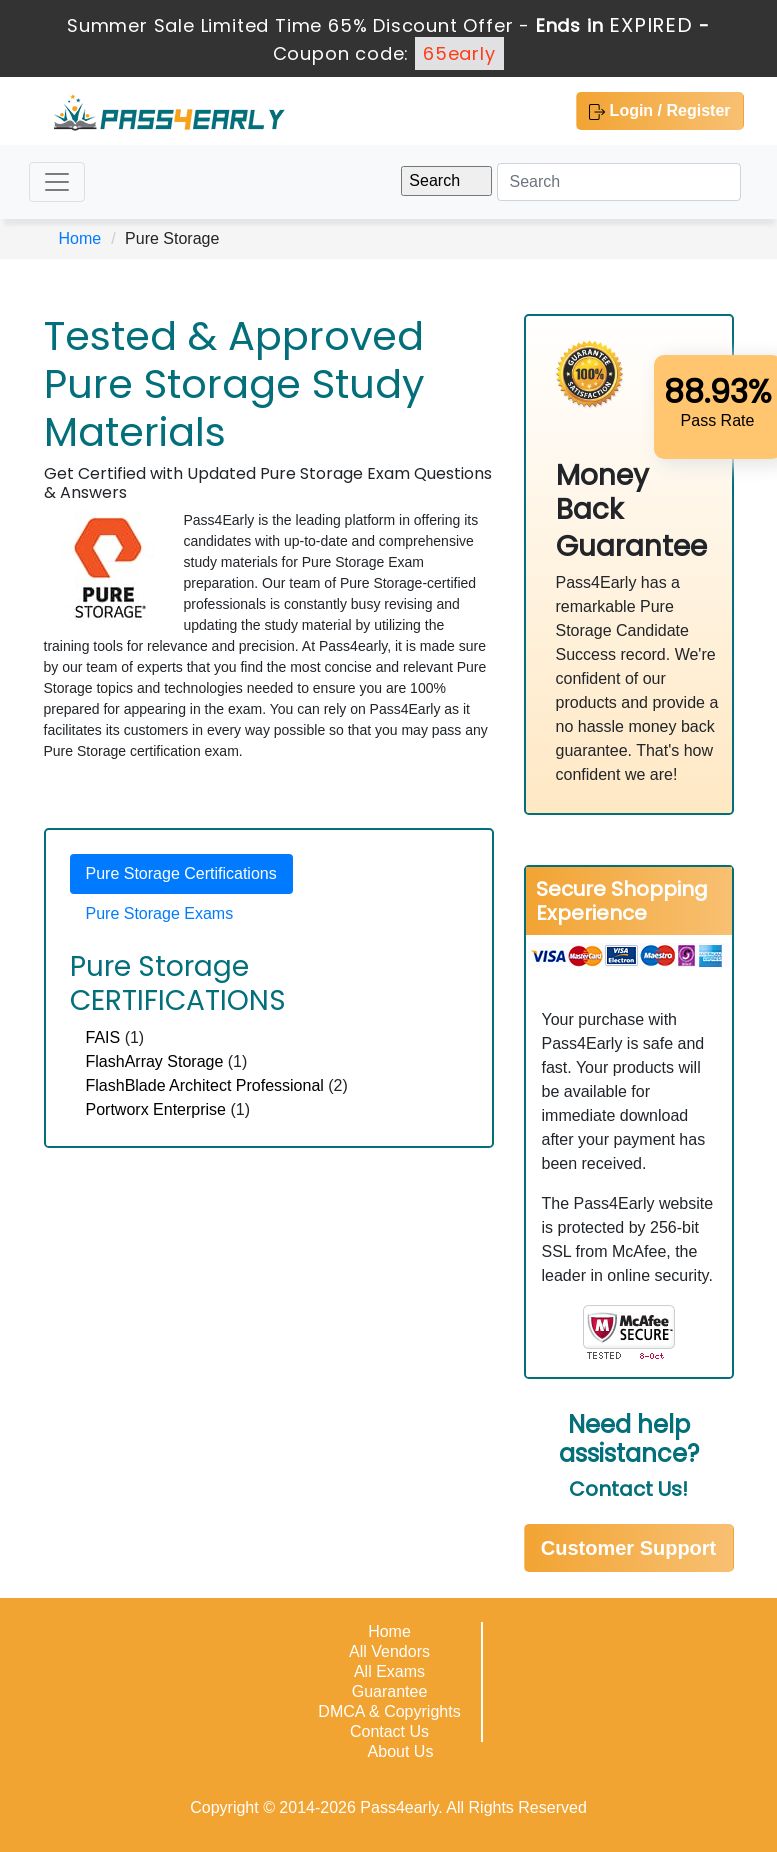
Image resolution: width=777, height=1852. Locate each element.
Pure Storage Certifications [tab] (181, 873)
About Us (401, 1751)
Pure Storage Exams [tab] (160, 913)
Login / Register (659, 111)
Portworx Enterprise (156, 1109)
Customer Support (629, 1548)
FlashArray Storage (155, 1061)
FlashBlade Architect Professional (205, 1085)
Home (80, 238)
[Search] (619, 182)
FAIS (103, 1037)
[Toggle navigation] (57, 182)
